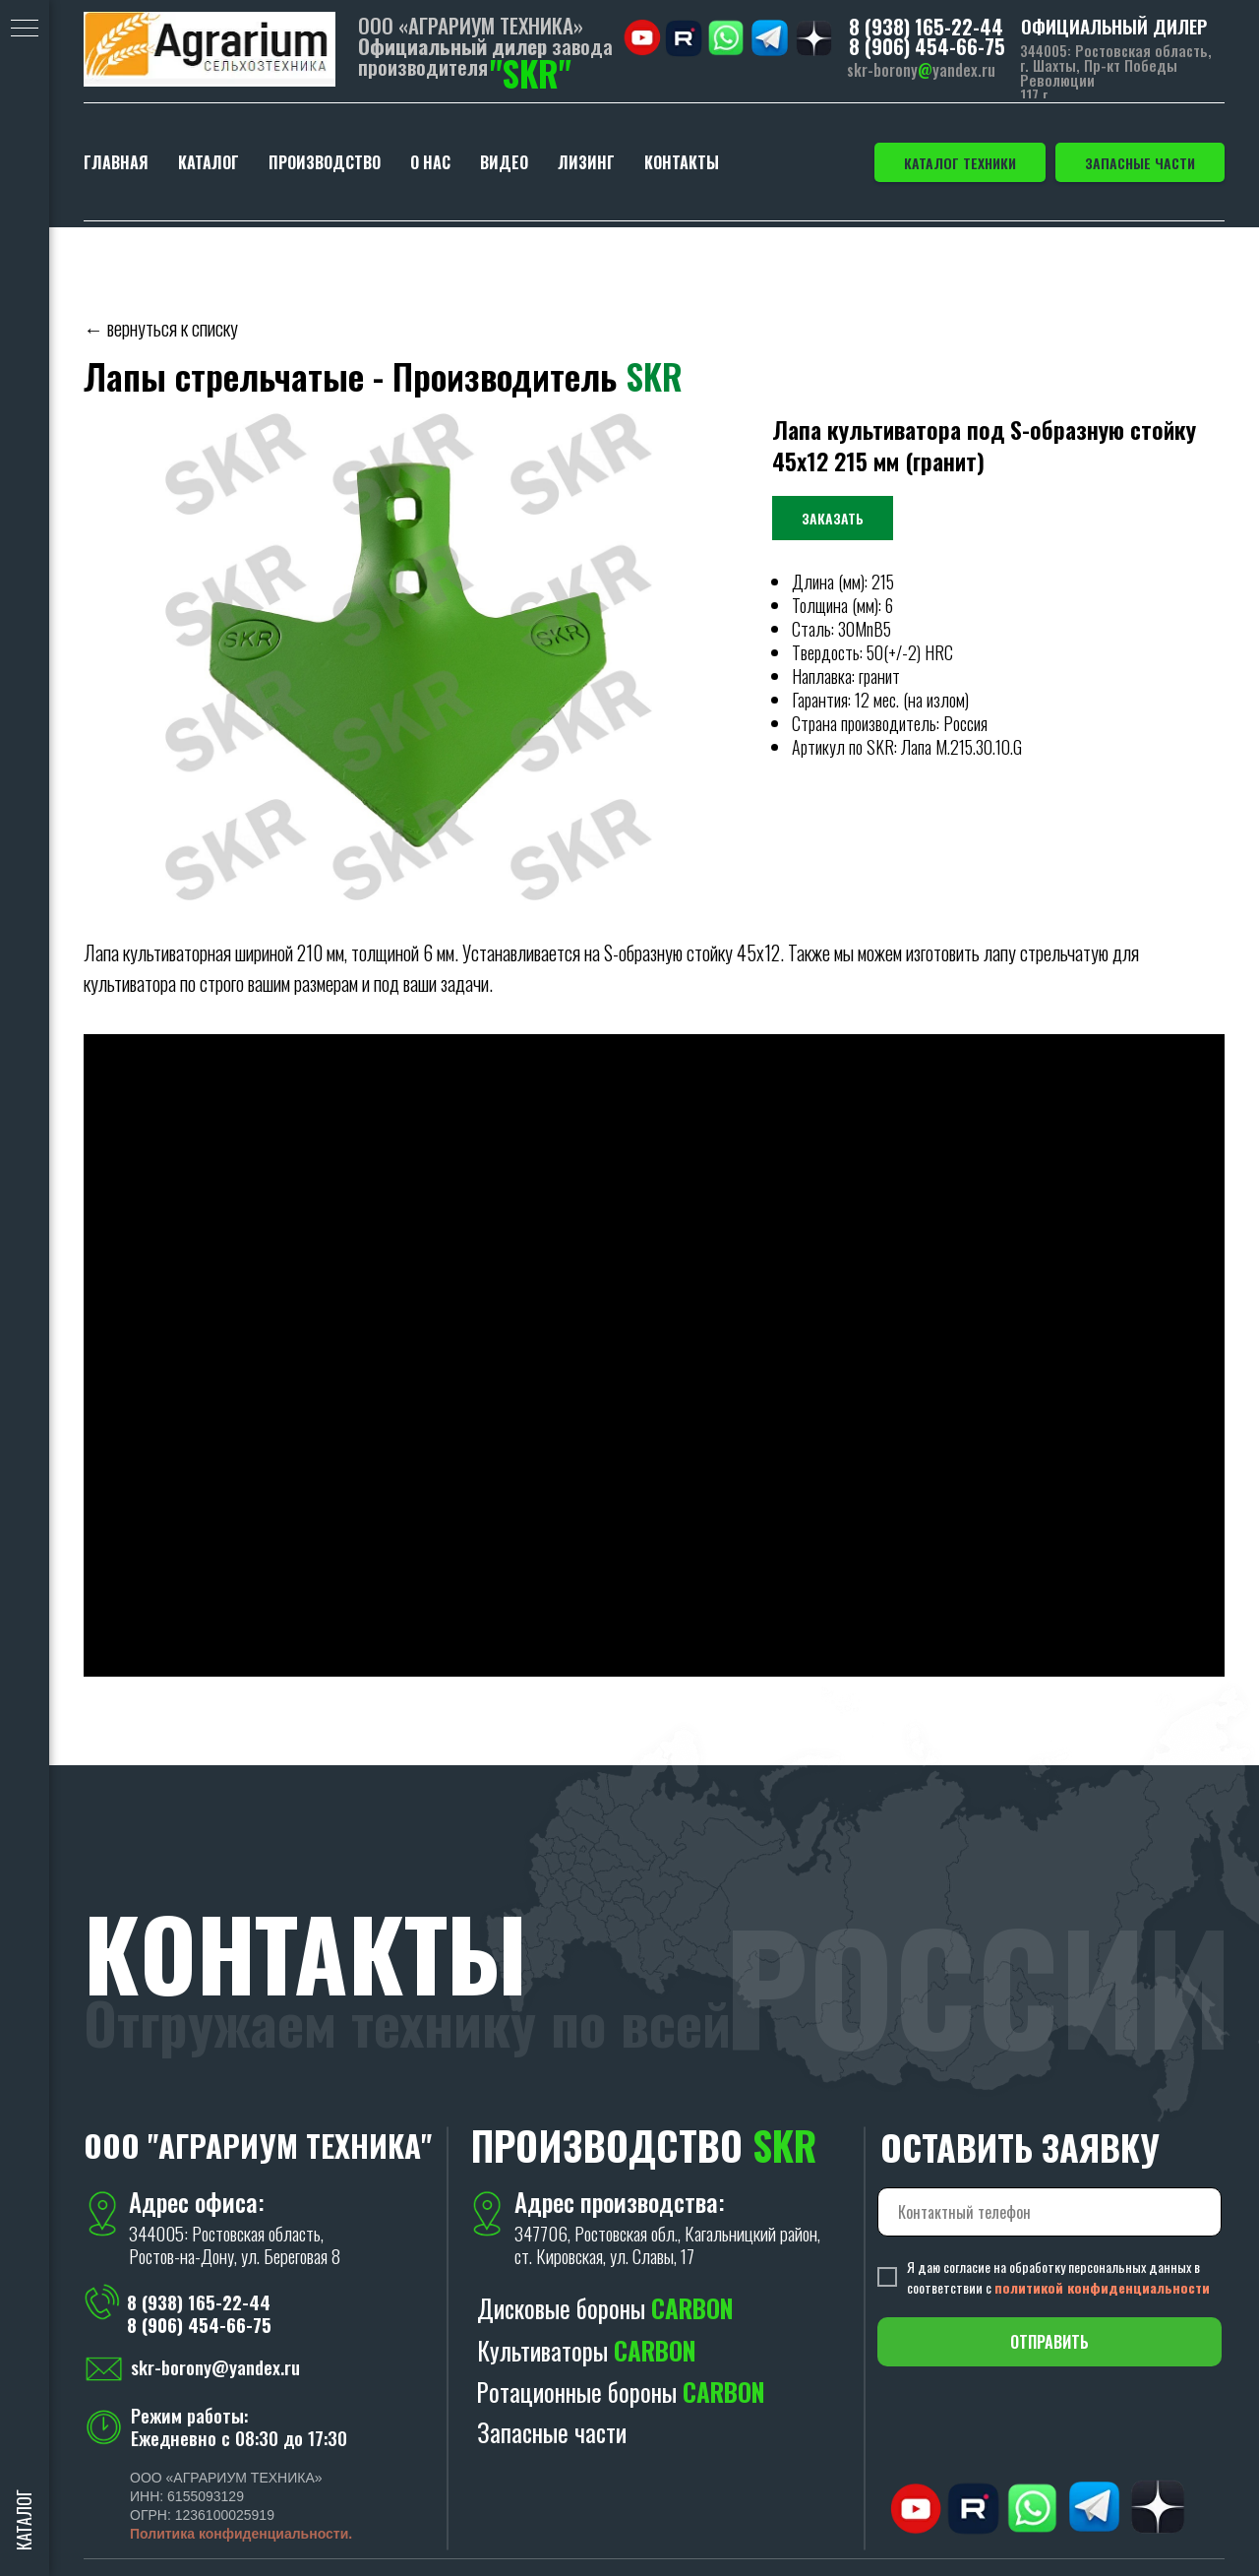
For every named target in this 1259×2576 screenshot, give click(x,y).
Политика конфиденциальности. (241, 2534)
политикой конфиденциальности (1102, 2287)
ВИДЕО (504, 162)
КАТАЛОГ (208, 162)
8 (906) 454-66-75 (927, 46)
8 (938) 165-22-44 (926, 26)
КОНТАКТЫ (681, 162)
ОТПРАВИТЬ (1049, 2342)
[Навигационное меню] (24, 29)
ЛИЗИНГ (586, 162)
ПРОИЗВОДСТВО (325, 162)
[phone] (1049, 2212)
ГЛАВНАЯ (116, 162)
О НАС (430, 162)
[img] (209, 49)
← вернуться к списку (161, 327)
